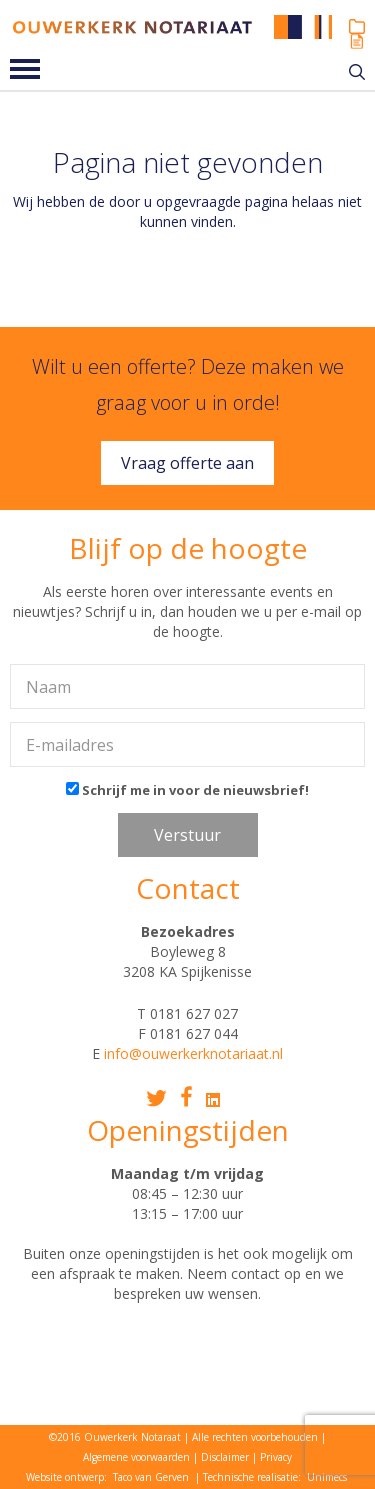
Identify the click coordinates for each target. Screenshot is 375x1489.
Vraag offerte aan (187, 463)
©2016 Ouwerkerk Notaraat (115, 1437)
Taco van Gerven (151, 1477)
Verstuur (187, 835)
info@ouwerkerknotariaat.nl (193, 1053)
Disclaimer (225, 1457)
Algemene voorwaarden (136, 1457)
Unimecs (327, 1477)
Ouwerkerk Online (357, 41)
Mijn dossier (357, 26)
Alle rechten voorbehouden (255, 1437)
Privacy (276, 1457)
